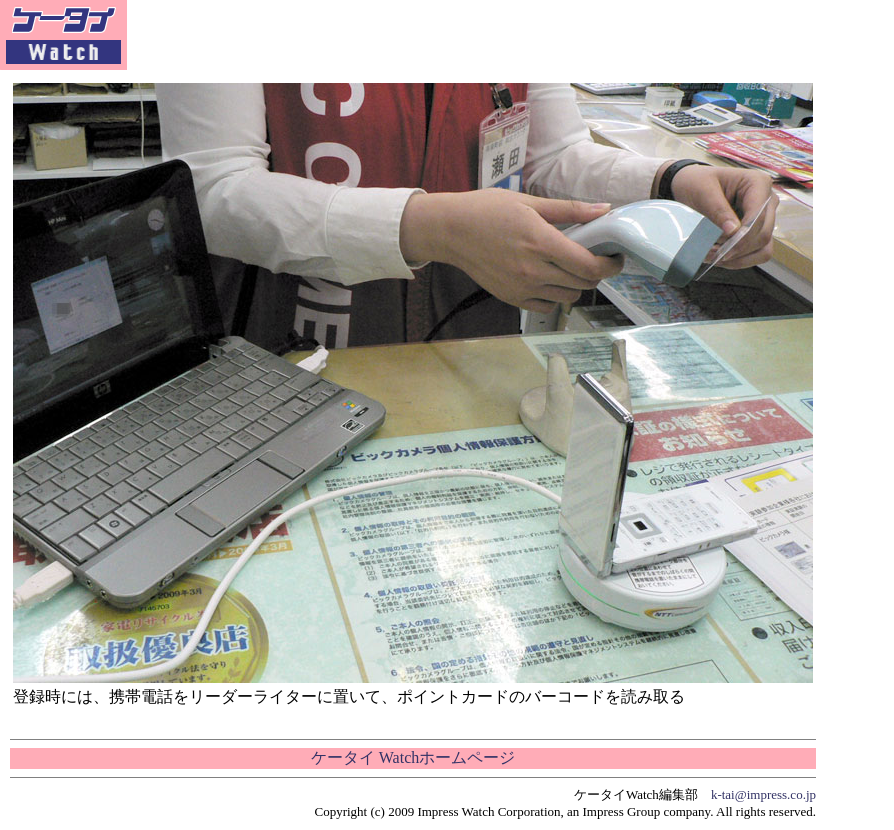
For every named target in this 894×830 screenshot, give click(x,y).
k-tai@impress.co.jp (763, 794)
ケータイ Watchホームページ (413, 757)
